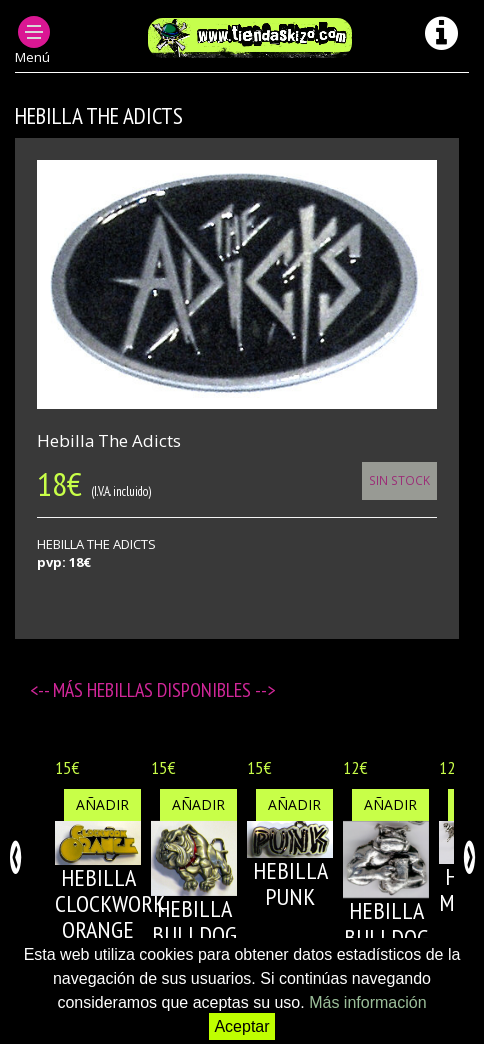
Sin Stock (399, 480)
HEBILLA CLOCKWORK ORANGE (110, 904)
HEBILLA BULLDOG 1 (194, 935)
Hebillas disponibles (171, 690)
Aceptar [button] (241, 1026)
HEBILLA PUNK (290, 883)
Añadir (102, 804)
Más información (367, 1002)
